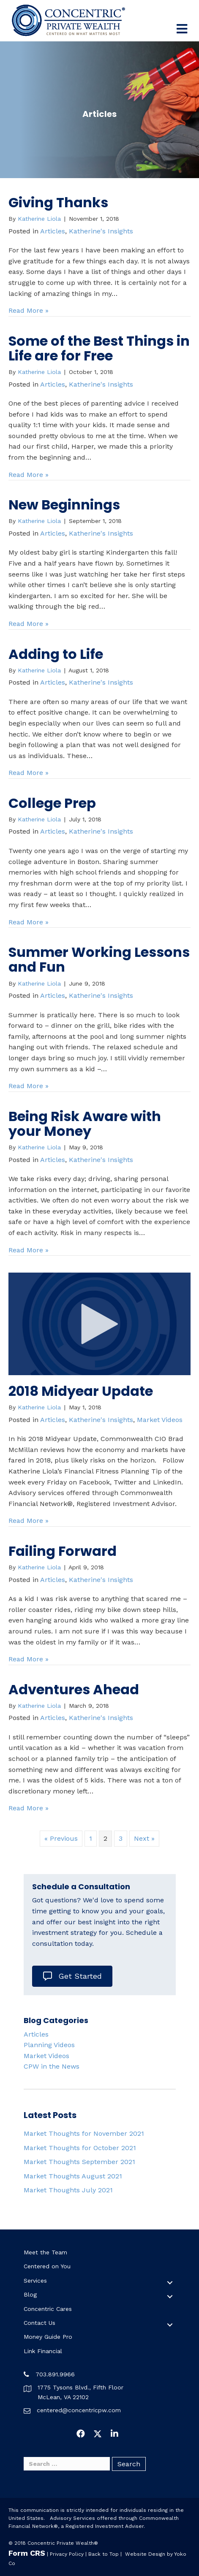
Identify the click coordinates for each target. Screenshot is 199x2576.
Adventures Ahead (73, 1689)
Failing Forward (62, 1550)
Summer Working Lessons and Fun (99, 959)
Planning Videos (49, 2045)
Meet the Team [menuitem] (45, 2252)
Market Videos (160, 1420)
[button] (170, 2282)
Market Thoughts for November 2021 (84, 2133)
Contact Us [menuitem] (39, 2322)
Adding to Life (55, 654)
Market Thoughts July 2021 (68, 2190)
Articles (52, 231)
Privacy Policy (67, 2554)
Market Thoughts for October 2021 (80, 2148)
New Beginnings (64, 504)
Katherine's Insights (101, 231)
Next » (144, 1838)
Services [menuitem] (35, 2280)
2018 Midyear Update (80, 1390)
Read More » (28, 309)
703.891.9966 (55, 2374)
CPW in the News (51, 2066)
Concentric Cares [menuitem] (48, 2308)
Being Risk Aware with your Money (84, 1123)
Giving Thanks (58, 202)
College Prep (52, 803)
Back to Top (103, 2554)
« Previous (61, 1838)
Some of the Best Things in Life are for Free (99, 348)
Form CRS (26, 2553)
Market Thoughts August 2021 (73, 2176)
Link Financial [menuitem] (43, 2351)
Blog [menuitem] (30, 2294)
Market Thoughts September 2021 (79, 2162)
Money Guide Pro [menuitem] (48, 2336)
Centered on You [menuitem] (47, 2266)
